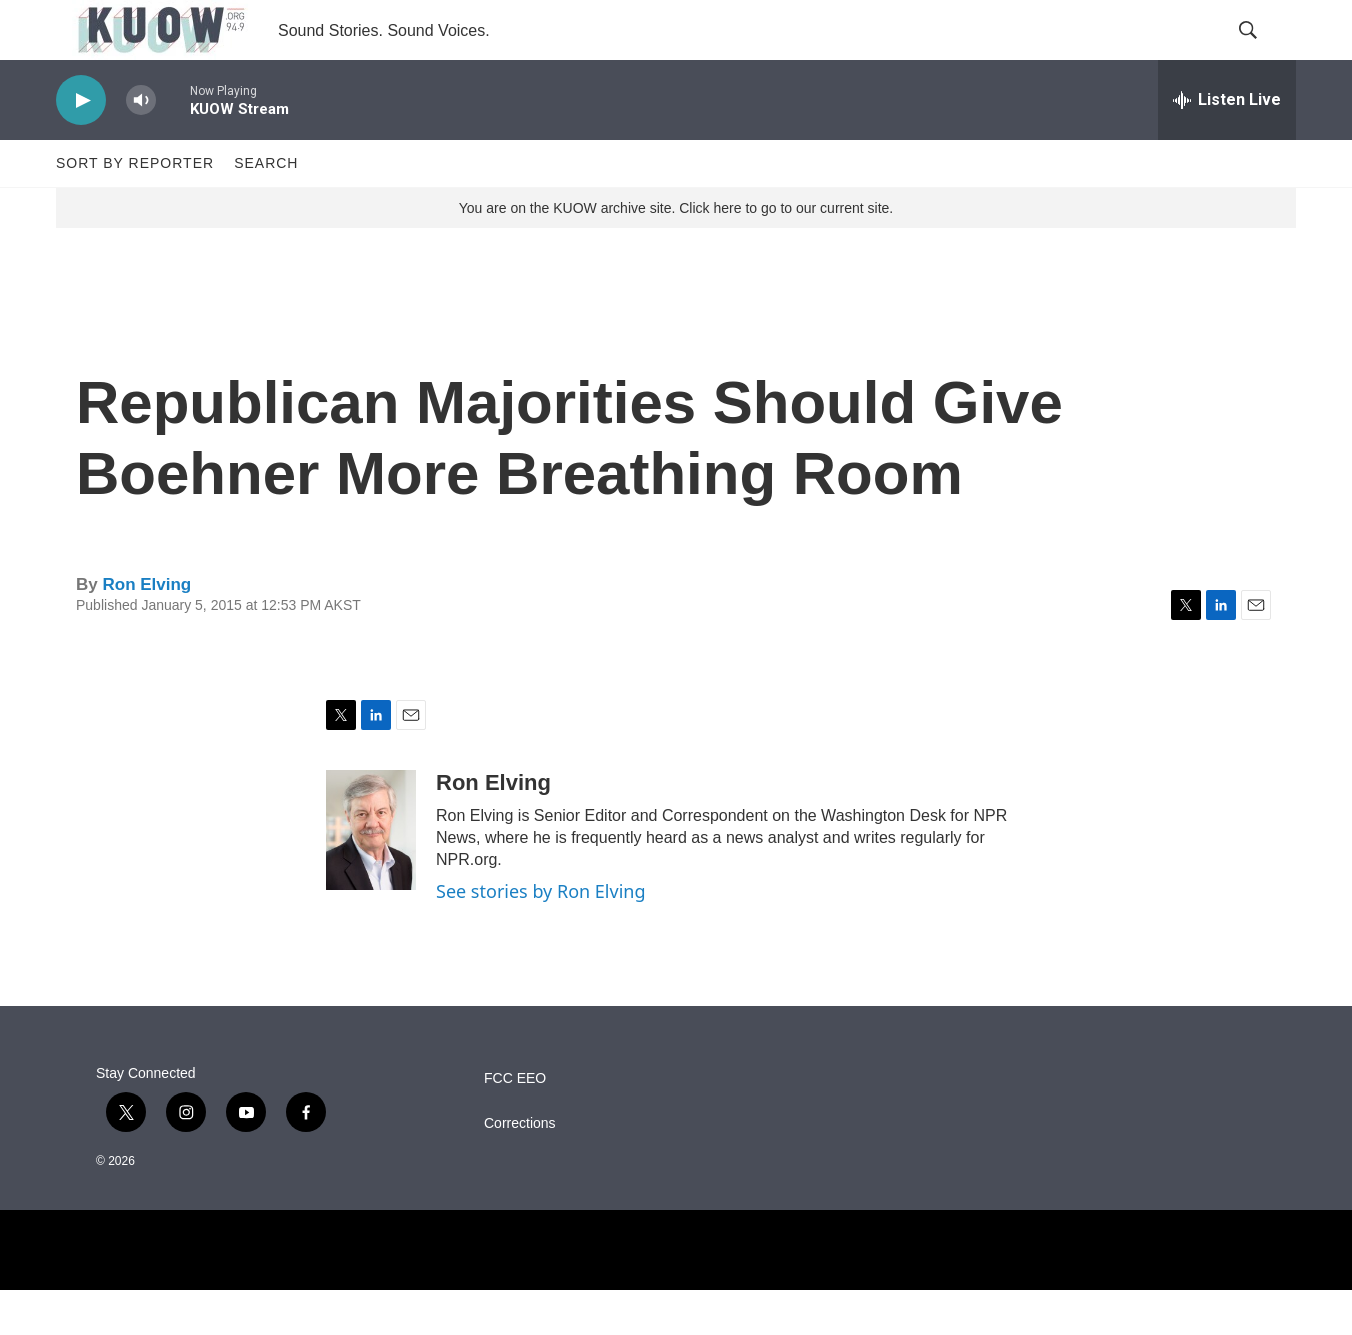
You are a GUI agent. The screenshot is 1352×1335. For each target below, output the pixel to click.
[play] (81, 145)
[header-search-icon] (1264, 53)
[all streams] (1227, 145)
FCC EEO (515, 1123)
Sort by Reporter (135, 208)
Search (266, 208)
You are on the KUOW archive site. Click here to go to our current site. (676, 253)
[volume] (141, 145)
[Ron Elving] (371, 875)
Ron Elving (146, 629)
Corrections (520, 1168)
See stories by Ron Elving (541, 936)
